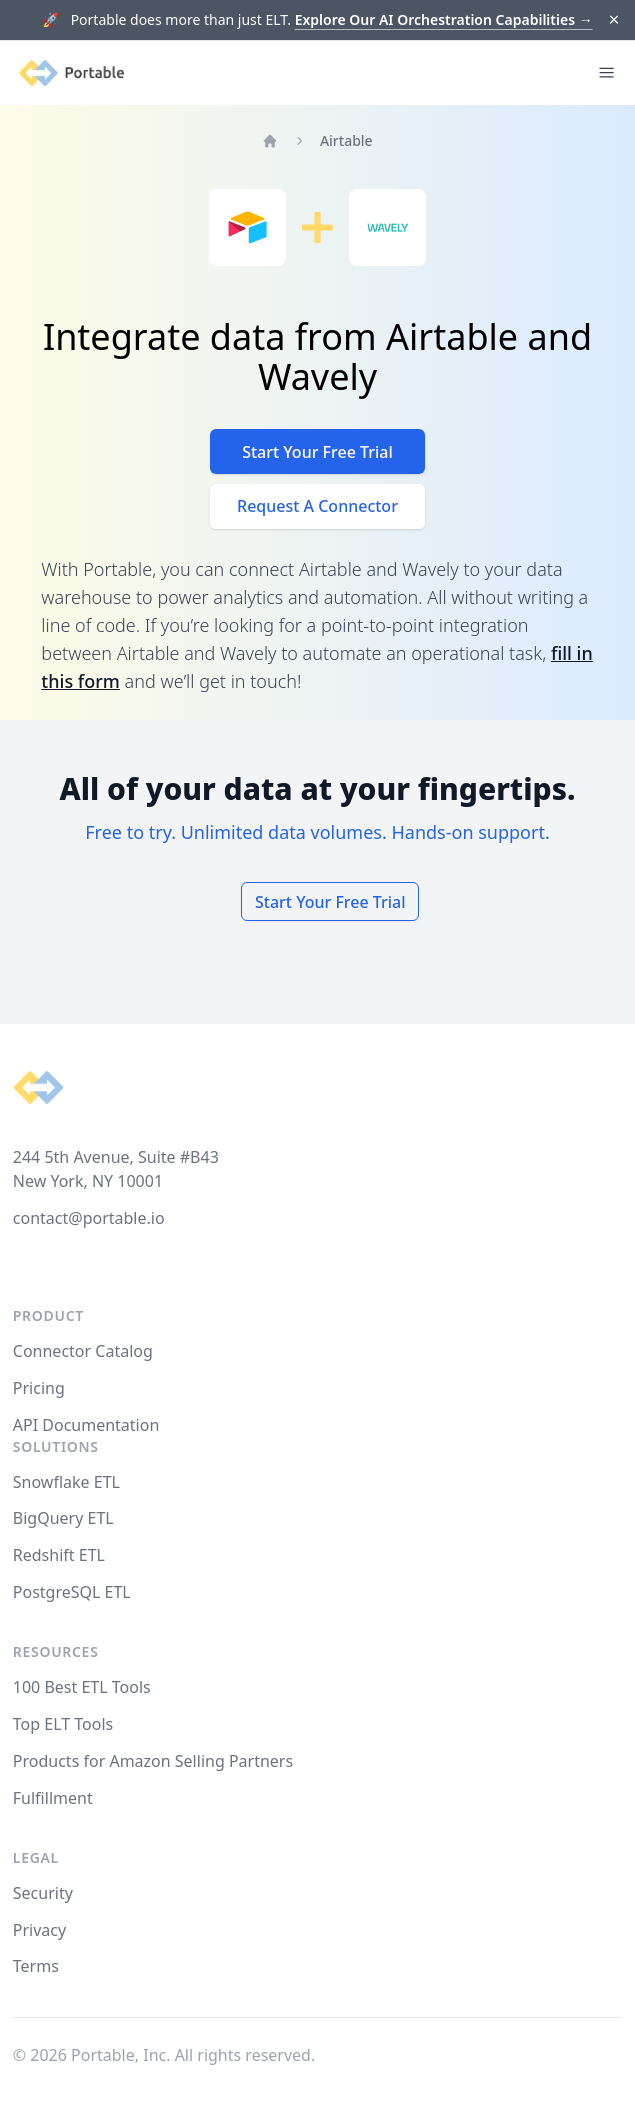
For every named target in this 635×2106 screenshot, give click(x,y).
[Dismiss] (614, 20)
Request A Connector (317, 506)
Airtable (346, 140)
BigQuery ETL (63, 1518)
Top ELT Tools (63, 1724)
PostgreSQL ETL (72, 1592)
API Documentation (86, 1425)
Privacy (39, 1930)
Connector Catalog (83, 1351)
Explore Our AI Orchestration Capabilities (444, 19)
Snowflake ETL (66, 1482)
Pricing (39, 1388)
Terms (36, 1966)
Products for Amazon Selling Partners (153, 1761)
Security (43, 1893)
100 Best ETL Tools (82, 1687)
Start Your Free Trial (317, 452)
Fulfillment (53, 1798)
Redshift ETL (59, 1555)
